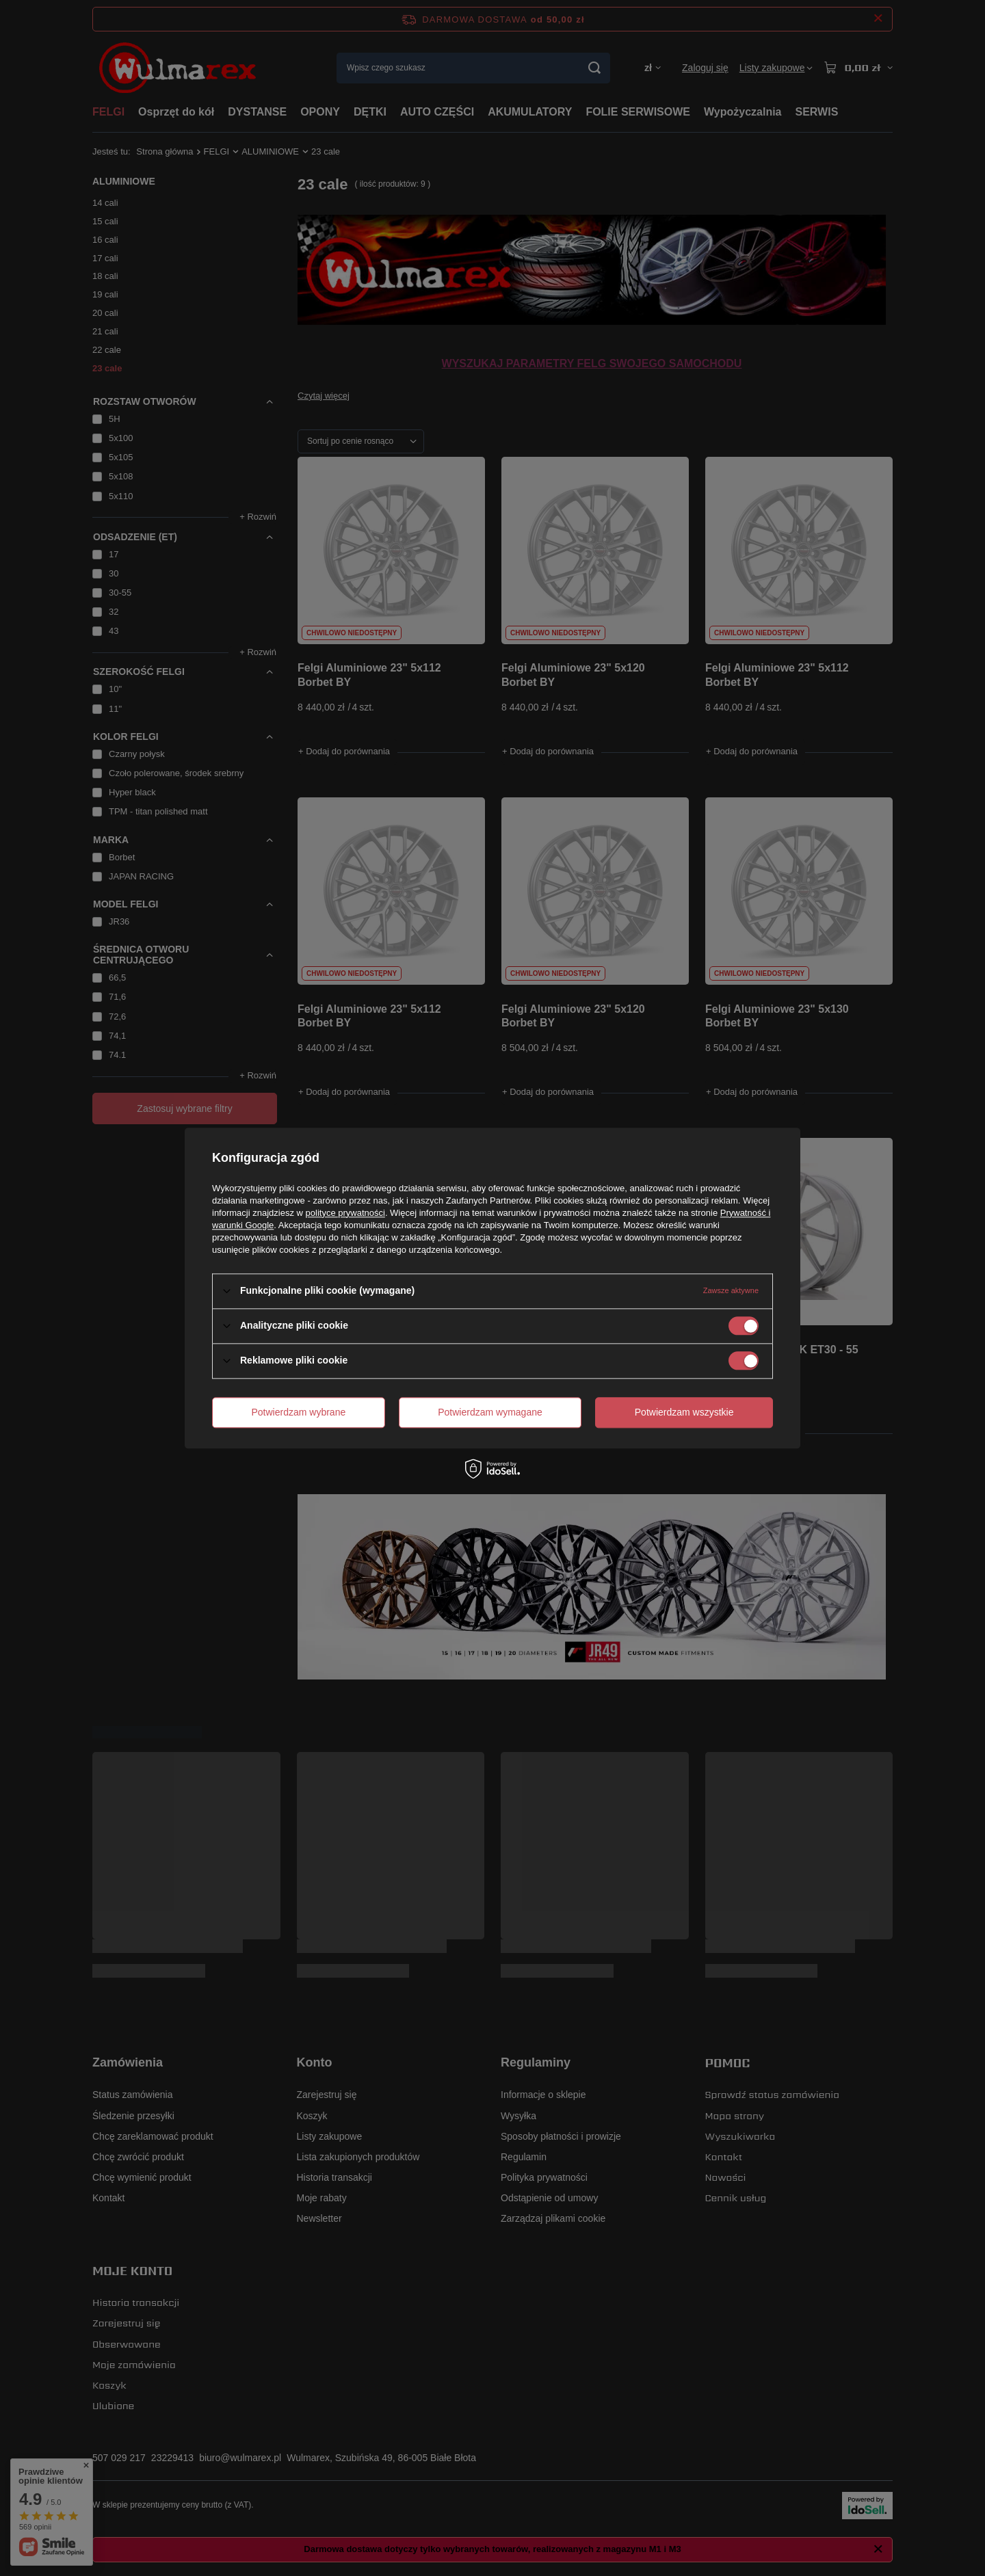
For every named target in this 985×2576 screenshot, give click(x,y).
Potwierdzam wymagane (490, 1412)
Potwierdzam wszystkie (684, 1412)
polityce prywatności (345, 1213)
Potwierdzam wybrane (299, 1412)
